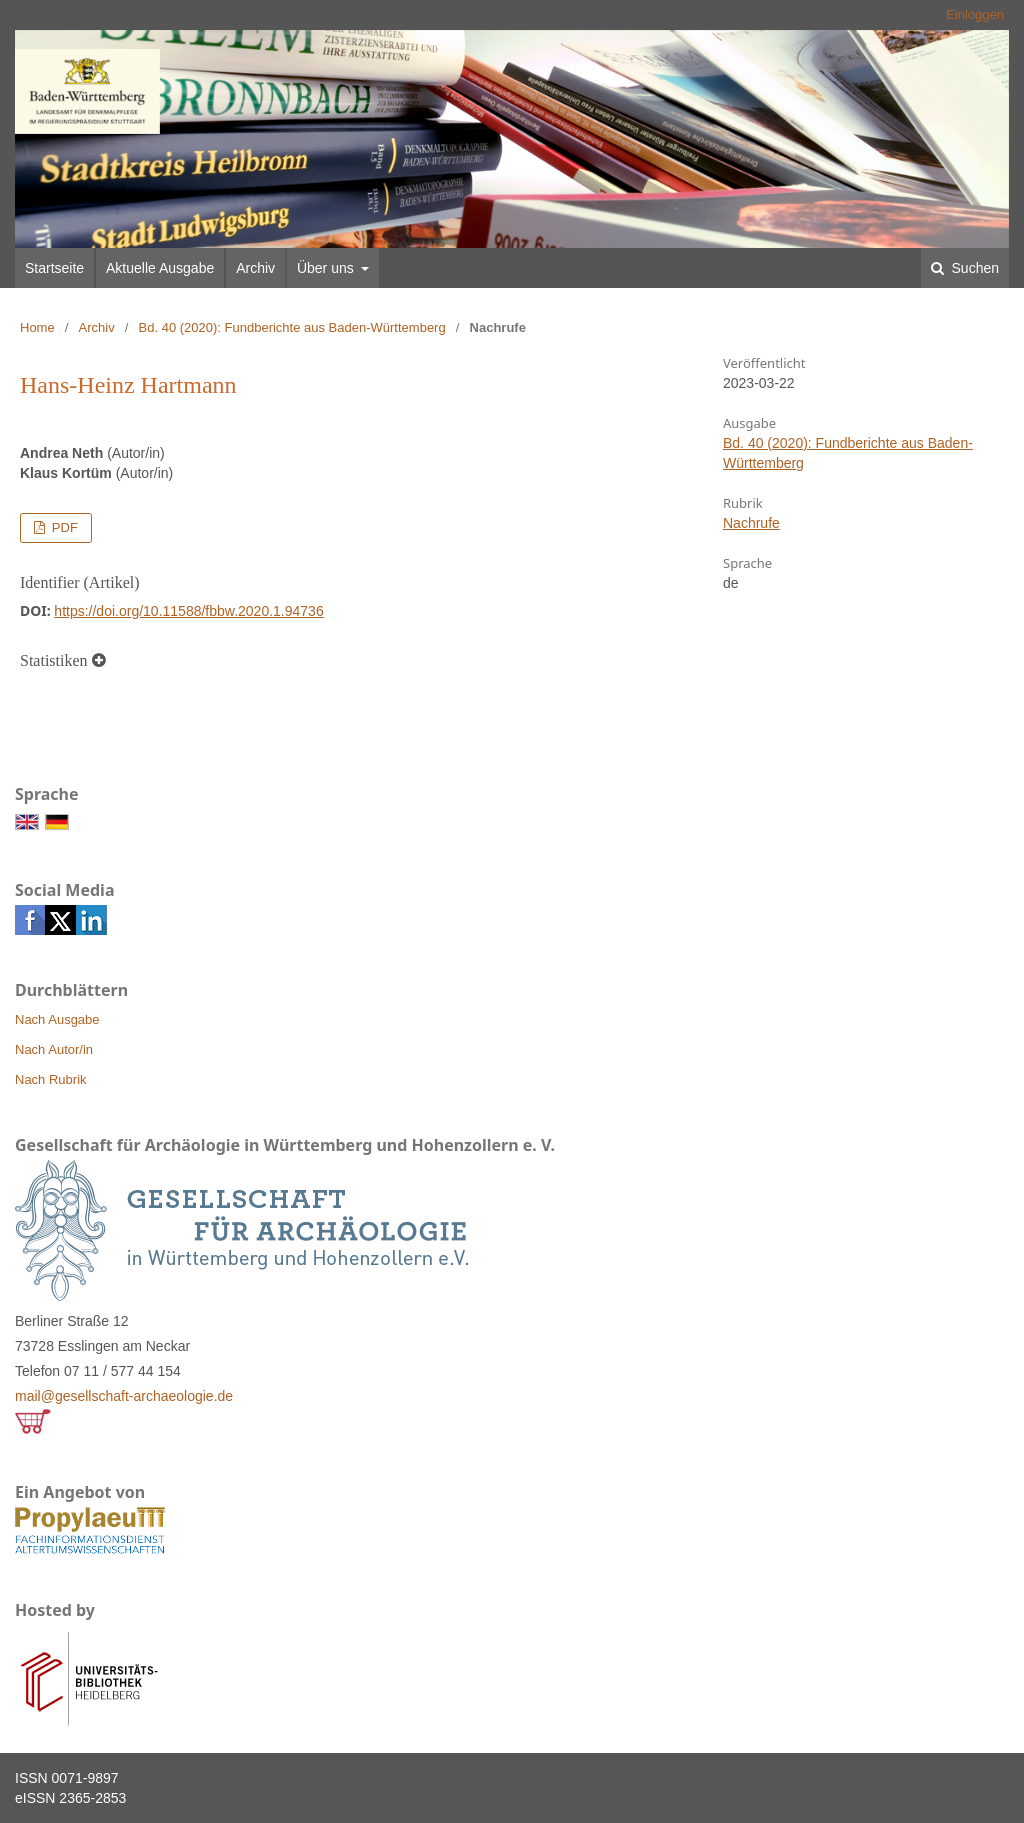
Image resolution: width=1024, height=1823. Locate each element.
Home (37, 327)
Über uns (327, 268)
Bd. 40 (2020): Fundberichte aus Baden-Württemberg (292, 327)
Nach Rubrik (51, 1079)
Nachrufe (751, 523)
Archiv (255, 268)
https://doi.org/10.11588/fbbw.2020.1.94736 (188, 611)
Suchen (973, 268)
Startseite (54, 268)
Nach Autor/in (54, 1049)
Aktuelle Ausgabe (160, 268)
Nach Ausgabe (57, 1019)
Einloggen (975, 14)
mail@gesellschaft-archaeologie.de (124, 1396)
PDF (63, 527)
